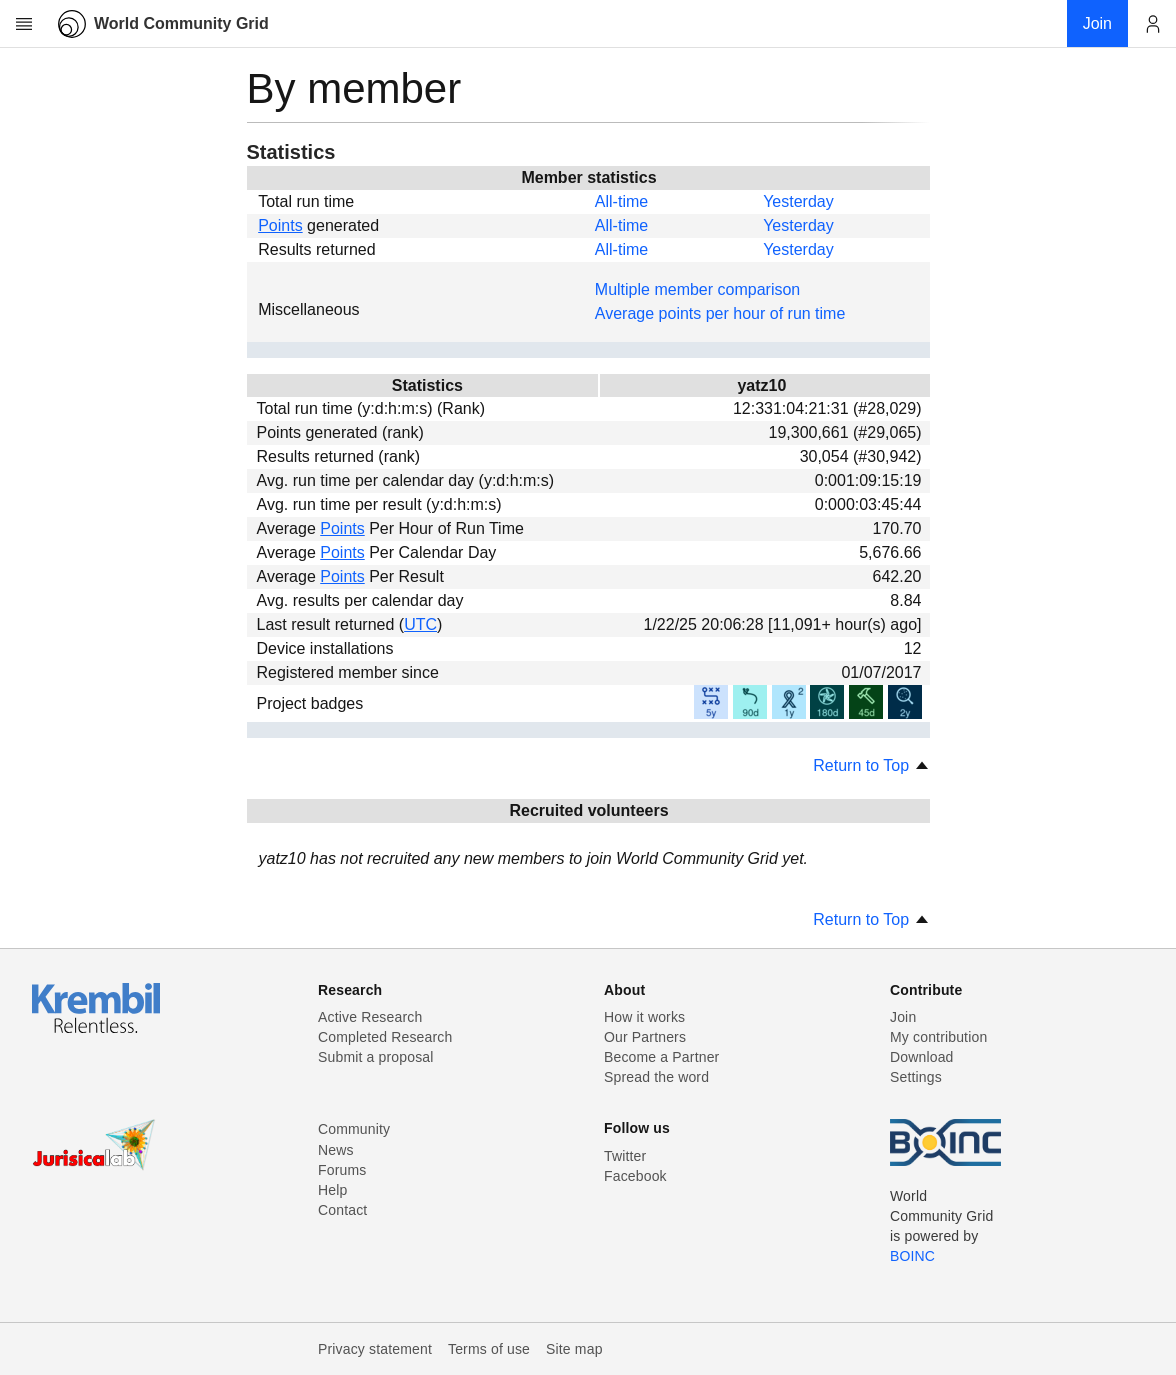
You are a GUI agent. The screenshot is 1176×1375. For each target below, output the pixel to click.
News (336, 1150)
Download (922, 1057)
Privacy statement (375, 1349)
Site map (574, 1349)
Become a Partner (661, 1057)
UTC (420, 624)
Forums (342, 1170)
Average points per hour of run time (720, 313)
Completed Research (385, 1037)
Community (354, 1129)
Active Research (370, 1017)
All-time (621, 201)
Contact (342, 1210)
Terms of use (489, 1349)
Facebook (635, 1176)
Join (903, 1017)
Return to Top (871, 765)
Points (280, 225)
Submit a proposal (376, 1057)
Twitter (625, 1156)
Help (332, 1190)
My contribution (938, 1037)
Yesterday (798, 201)
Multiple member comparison (697, 289)
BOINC (912, 1256)
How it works (644, 1017)
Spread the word (656, 1077)
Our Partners (645, 1037)
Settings (916, 1077)
